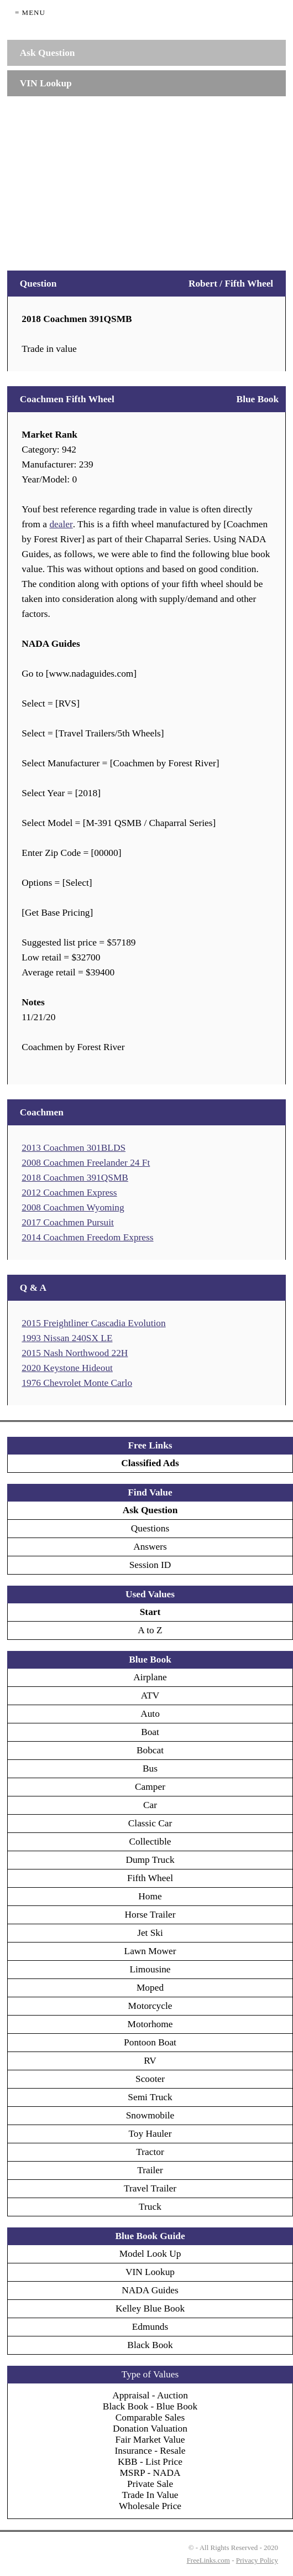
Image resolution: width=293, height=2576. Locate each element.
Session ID (150, 1565)
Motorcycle (150, 2006)
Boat (150, 1732)
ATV (150, 1695)
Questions (150, 1528)
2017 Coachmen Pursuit (68, 1222)
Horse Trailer (150, 1914)
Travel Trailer (150, 2188)
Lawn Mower (150, 1951)
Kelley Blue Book (150, 2308)
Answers (150, 1546)
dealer (60, 524)
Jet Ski (150, 1933)
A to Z (150, 1630)
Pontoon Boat (150, 2042)
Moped (150, 1987)
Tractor (150, 2152)
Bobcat (150, 1750)
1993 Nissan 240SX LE (67, 1338)
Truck (150, 2206)
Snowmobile (150, 2115)
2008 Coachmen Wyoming (73, 1207)
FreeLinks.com (208, 2560)
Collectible (150, 1841)
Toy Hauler (149, 2133)
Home (149, 1896)
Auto (150, 1713)
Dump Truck (149, 1860)
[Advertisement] (146, 178)
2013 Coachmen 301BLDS (73, 1147)
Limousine (149, 1969)
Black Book (149, 2345)
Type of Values (150, 2374)
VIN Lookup (150, 2272)
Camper (150, 1787)
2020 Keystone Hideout (67, 1368)
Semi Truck (150, 2097)
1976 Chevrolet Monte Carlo (77, 1383)
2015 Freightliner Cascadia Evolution (93, 1323)
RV (150, 2060)
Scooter (150, 2079)
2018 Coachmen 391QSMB (75, 1177)
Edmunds (150, 2326)
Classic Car (150, 1823)
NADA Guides (150, 2290)
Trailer (150, 2170)
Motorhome (150, 2024)
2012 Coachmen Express (69, 1192)
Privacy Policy (257, 2560)
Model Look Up (150, 2253)
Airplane (150, 1677)
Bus (150, 1768)
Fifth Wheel (150, 1878)
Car (150, 1805)
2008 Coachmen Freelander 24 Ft (86, 1162)
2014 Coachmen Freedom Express (87, 1237)
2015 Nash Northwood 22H (75, 1353)
